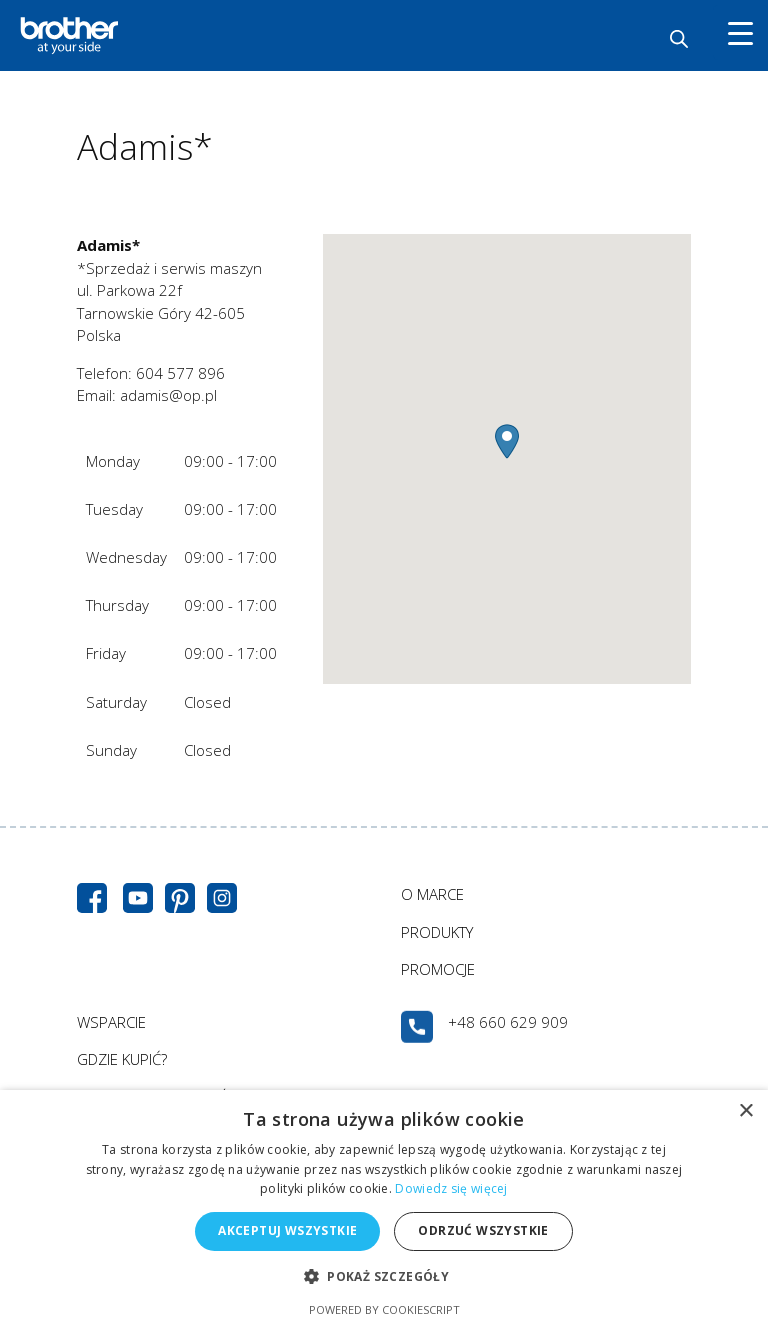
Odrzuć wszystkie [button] (483, 1230)
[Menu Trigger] (740, 32)
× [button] (745, 1111)
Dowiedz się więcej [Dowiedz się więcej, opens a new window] (451, 1188)
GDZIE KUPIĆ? (122, 1059)
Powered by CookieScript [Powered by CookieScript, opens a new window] (384, 1309)
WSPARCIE (111, 1022)
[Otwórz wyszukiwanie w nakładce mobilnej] (679, 38)
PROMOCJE (438, 969)
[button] (507, 441)
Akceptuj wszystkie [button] (287, 1230)
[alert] (384, 1208)
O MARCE (432, 894)
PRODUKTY (437, 932)
